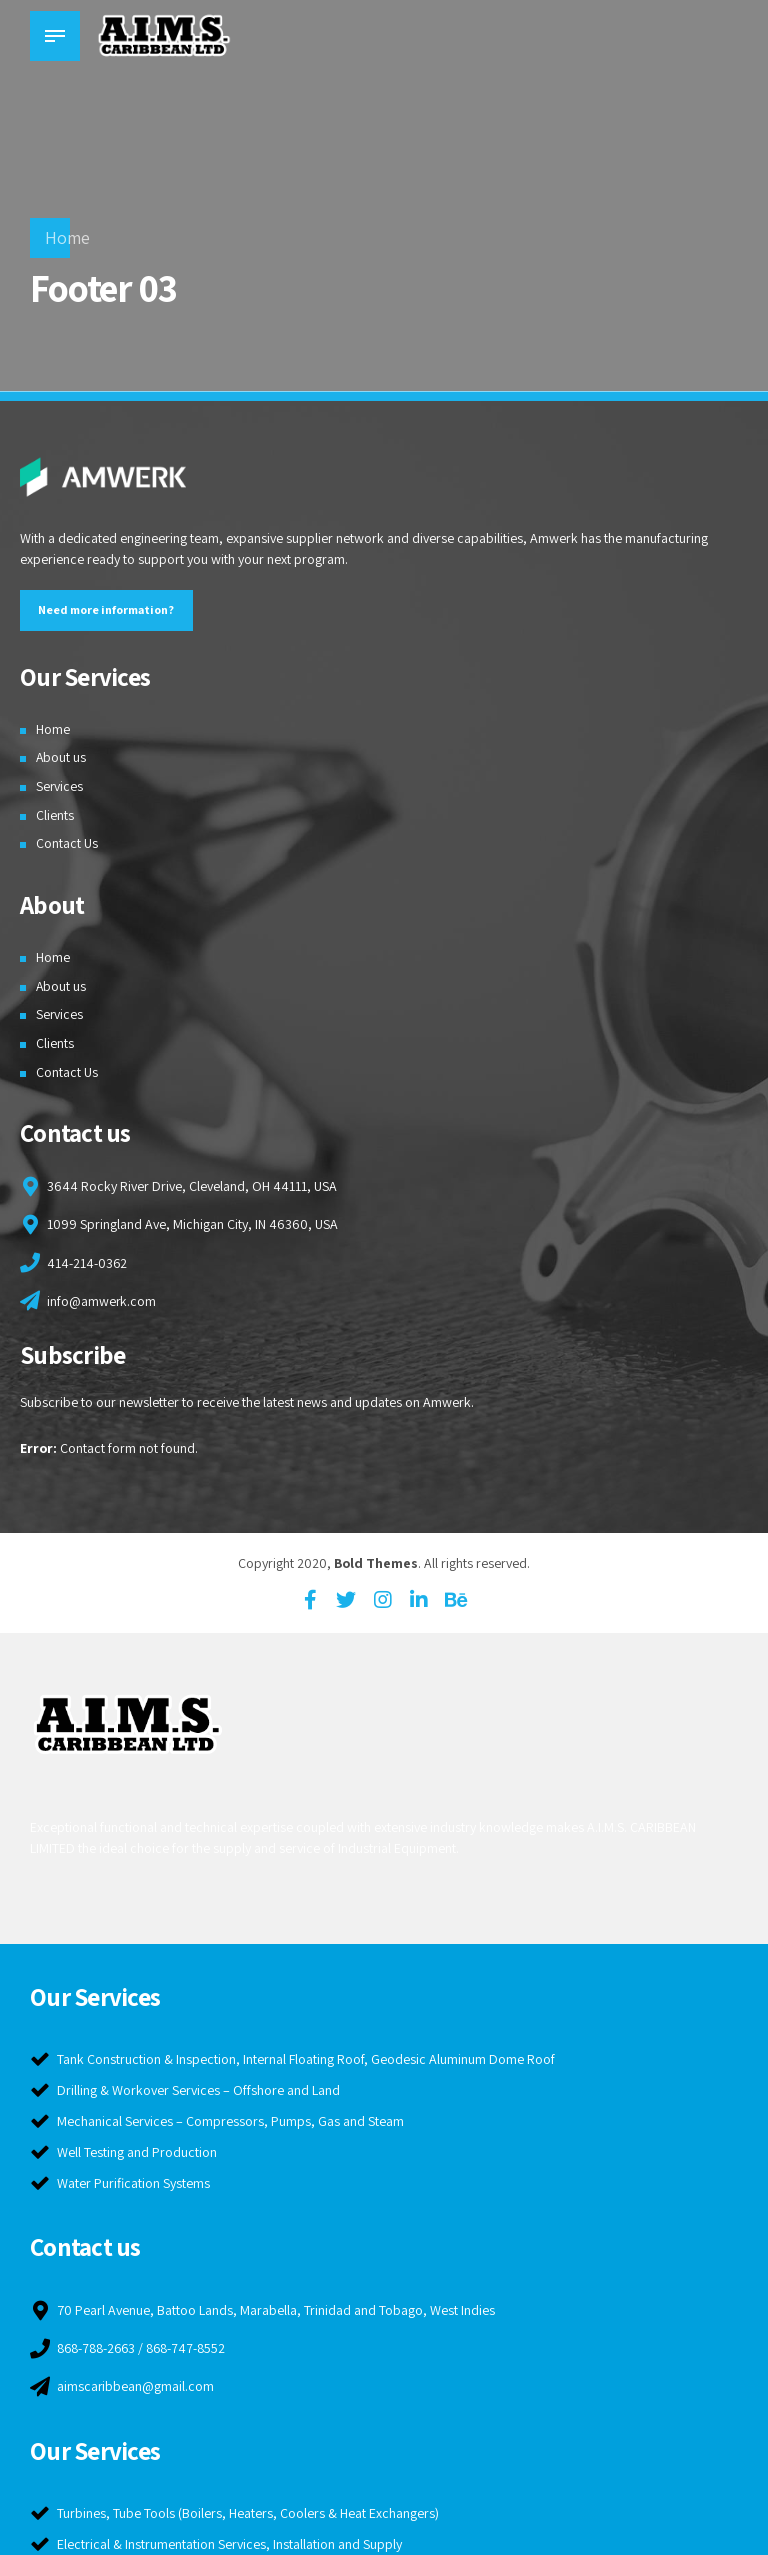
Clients (55, 815)
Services (60, 786)
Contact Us (67, 844)
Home (67, 237)
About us (61, 757)
